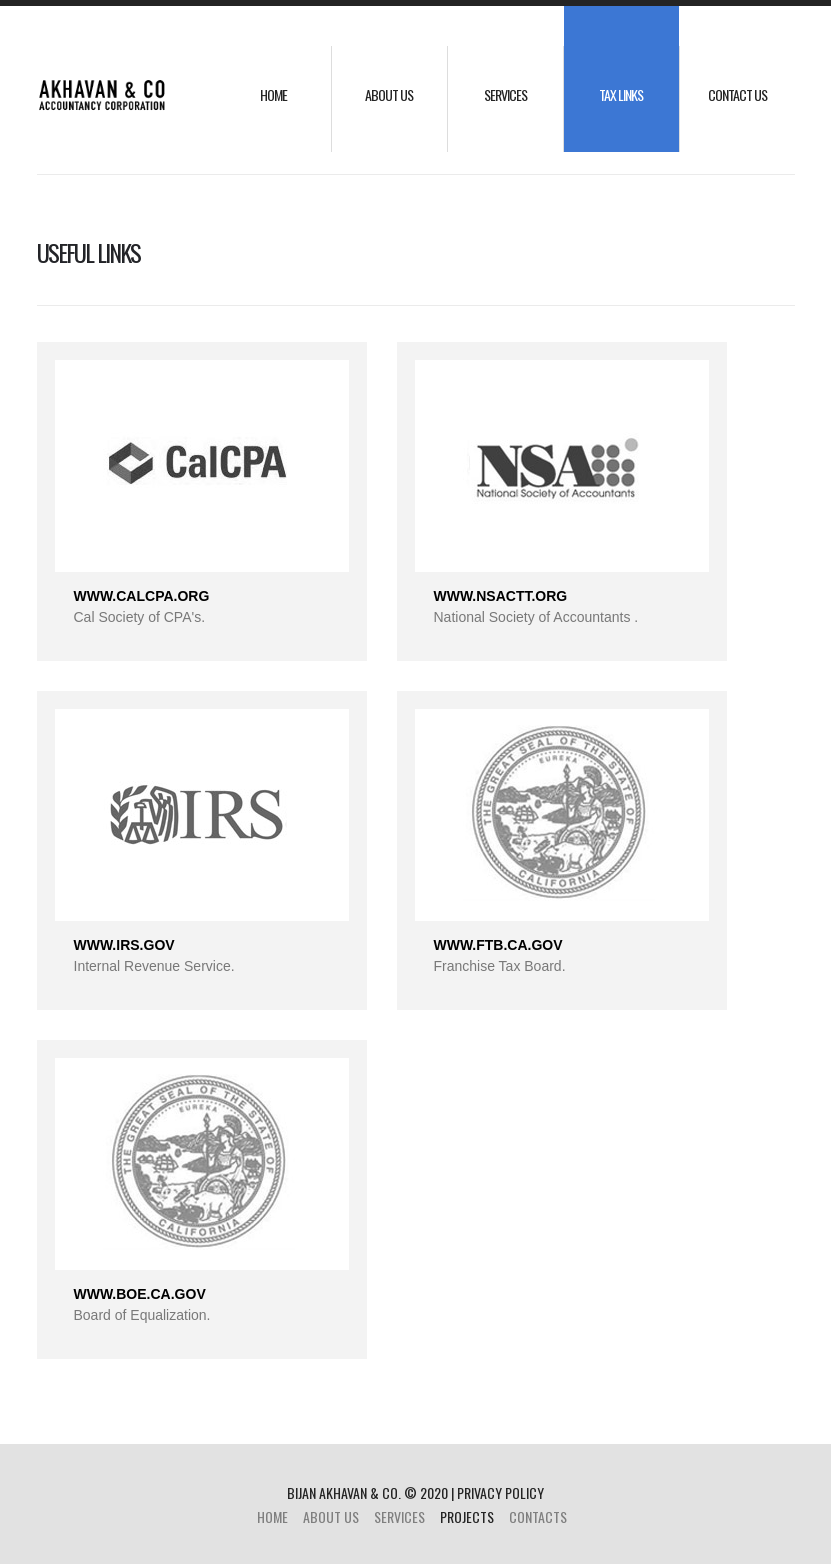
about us (389, 94)
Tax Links (621, 94)
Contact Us (737, 94)
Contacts (538, 1516)
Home (273, 94)
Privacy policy (500, 1492)
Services (505, 94)
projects (467, 1516)
